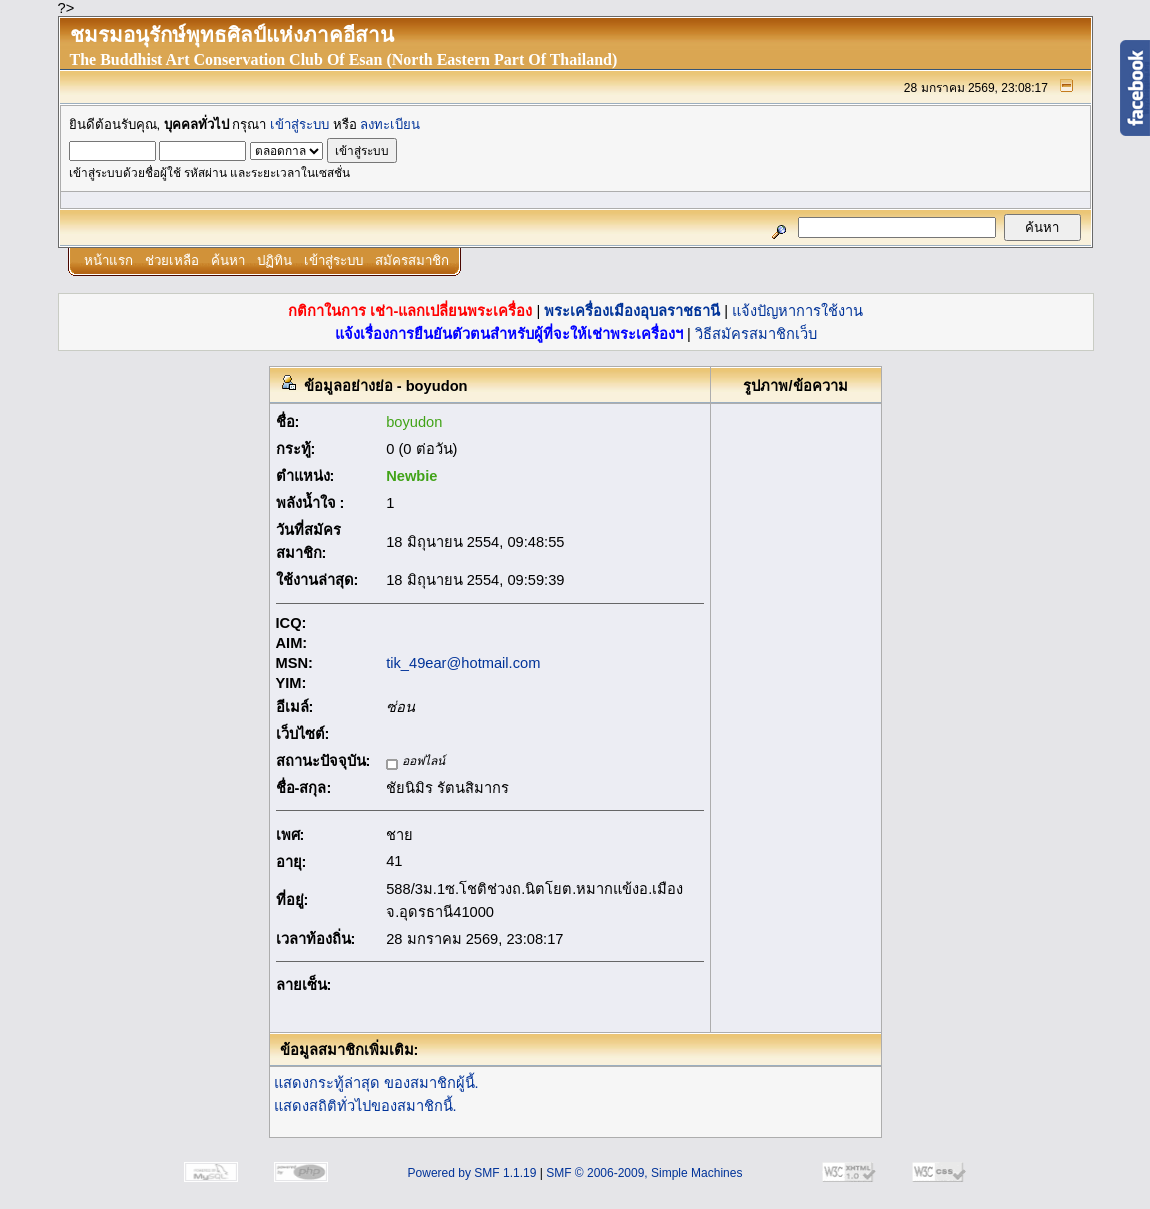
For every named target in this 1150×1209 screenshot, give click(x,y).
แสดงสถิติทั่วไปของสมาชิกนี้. (365, 1106)
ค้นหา (228, 260)
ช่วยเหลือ (172, 260)
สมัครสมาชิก (412, 260)
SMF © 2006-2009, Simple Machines (644, 1173)
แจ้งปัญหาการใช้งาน (797, 311)
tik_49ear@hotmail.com (463, 663)
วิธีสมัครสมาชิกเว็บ (756, 334)
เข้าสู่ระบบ (299, 124)
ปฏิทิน (274, 260)
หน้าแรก (108, 260)
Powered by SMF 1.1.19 (472, 1173)
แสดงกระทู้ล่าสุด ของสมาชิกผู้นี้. (376, 1083)
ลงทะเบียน (390, 124)
